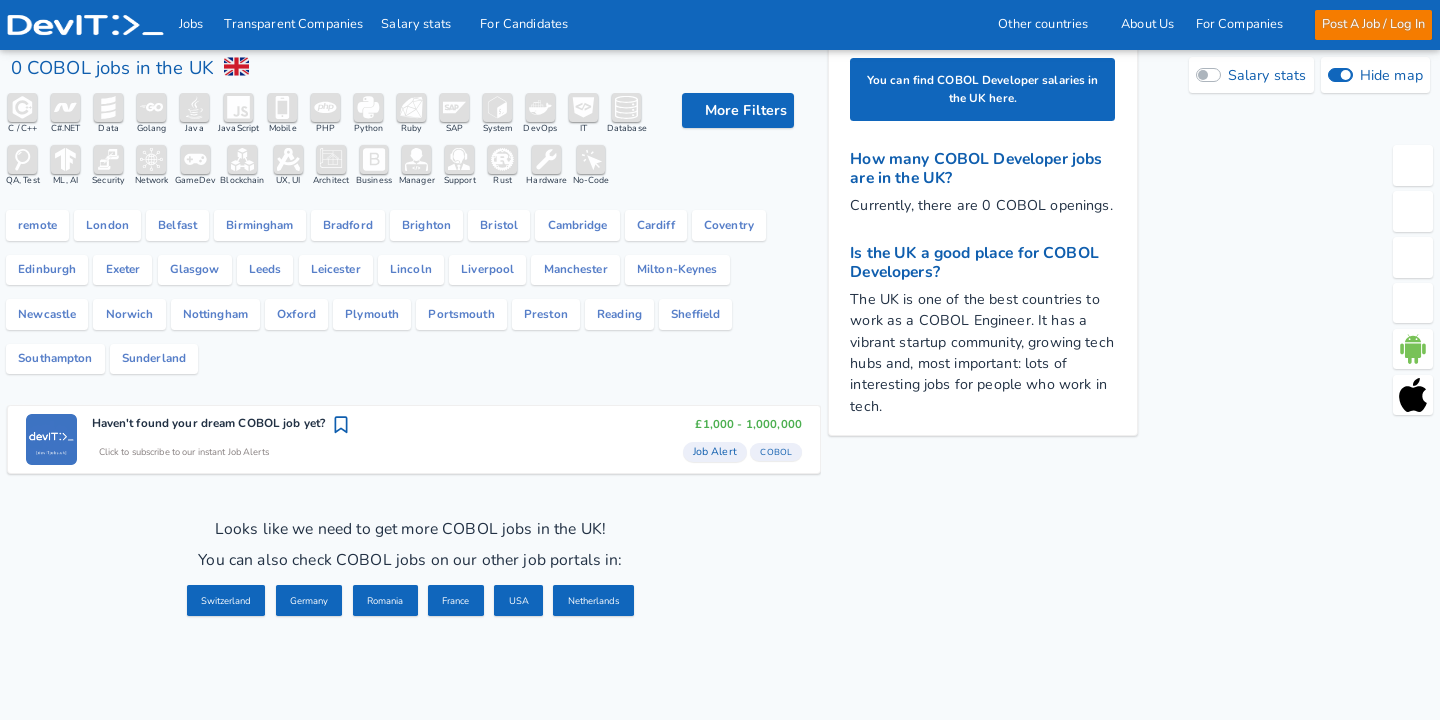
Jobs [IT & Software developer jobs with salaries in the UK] (191, 24)
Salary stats (422, 24)
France (463, 681)
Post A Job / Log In (1372, 24)
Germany (298, 681)
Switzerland (205, 681)
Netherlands (614, 681)
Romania (384, 681)
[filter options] (738, 110)
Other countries (1049, 24)
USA (531, 681)
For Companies (1244, 24)
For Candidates (531, 24)
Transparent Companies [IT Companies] (294, 24)
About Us (1147, 24)
